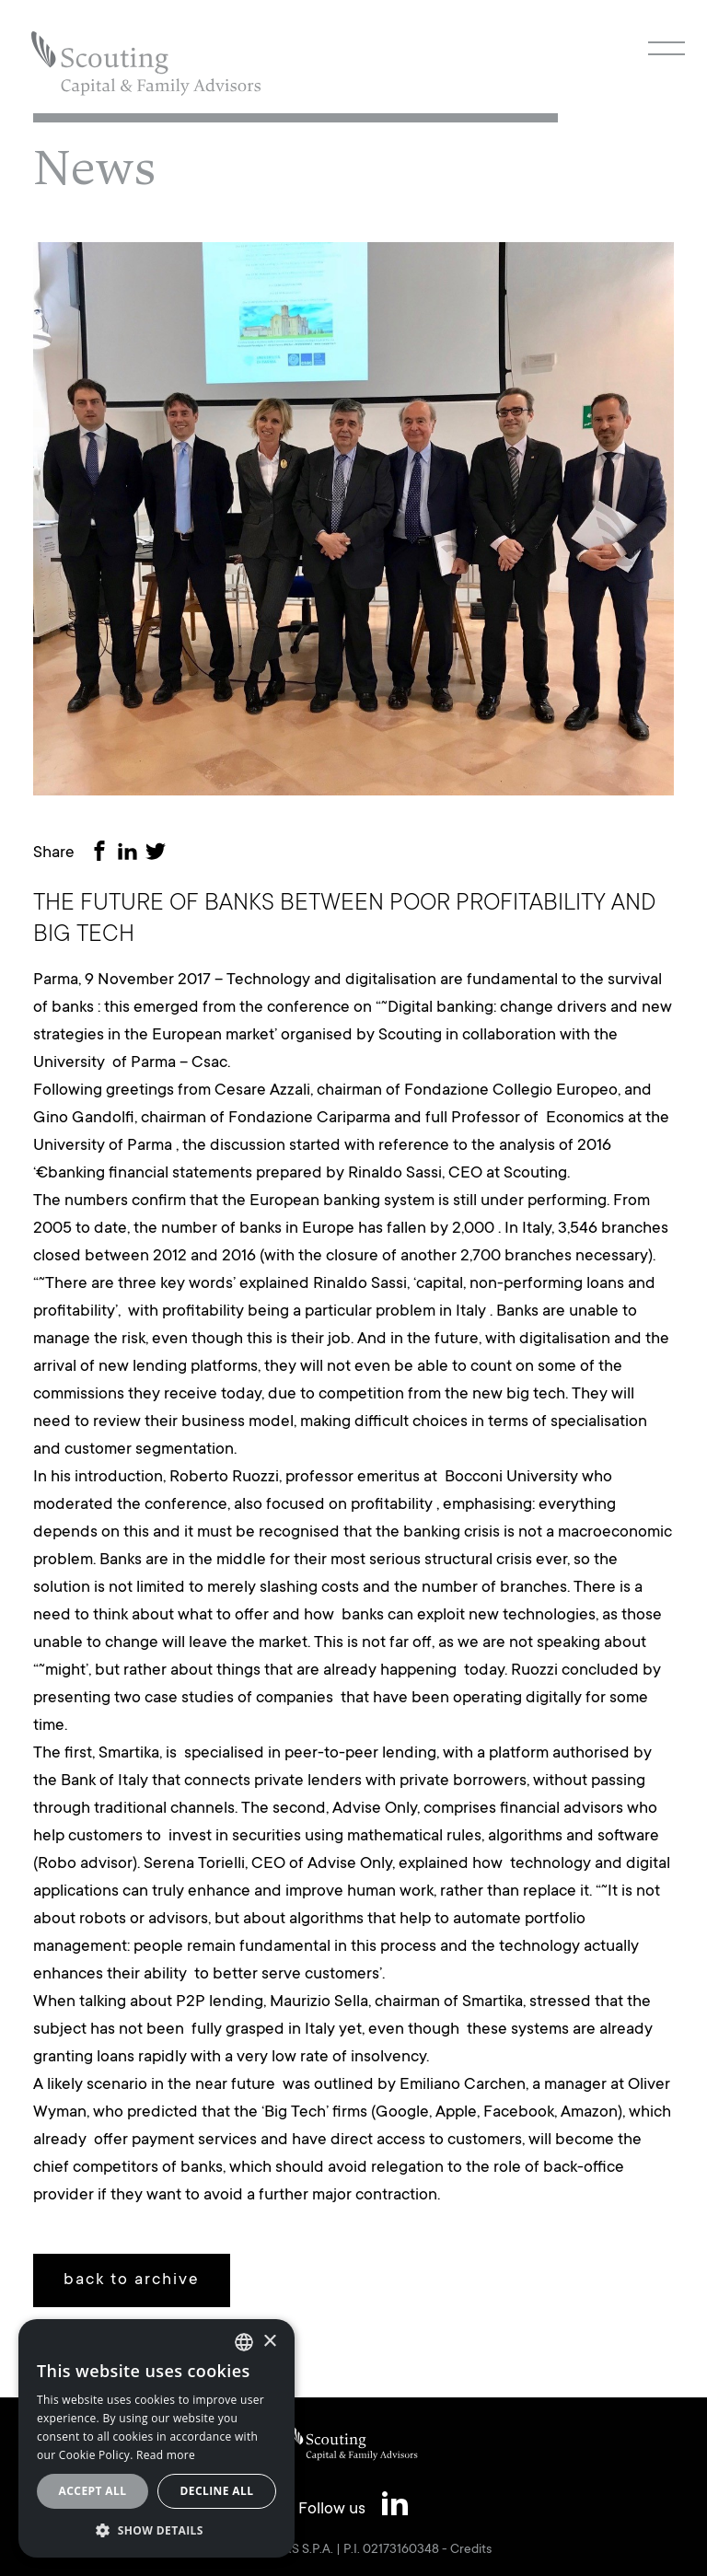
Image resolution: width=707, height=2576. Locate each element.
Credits (471, 2550)
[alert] (156, 2438)
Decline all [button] (217, 2491)
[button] (156, 2530)
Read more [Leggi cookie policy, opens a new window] (165, 2455)
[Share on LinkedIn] (131, 853)
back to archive (132, 2280)
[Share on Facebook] (103, 853)
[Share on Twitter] (159, 853)
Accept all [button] (93, 2491)
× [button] (269, 2342)
